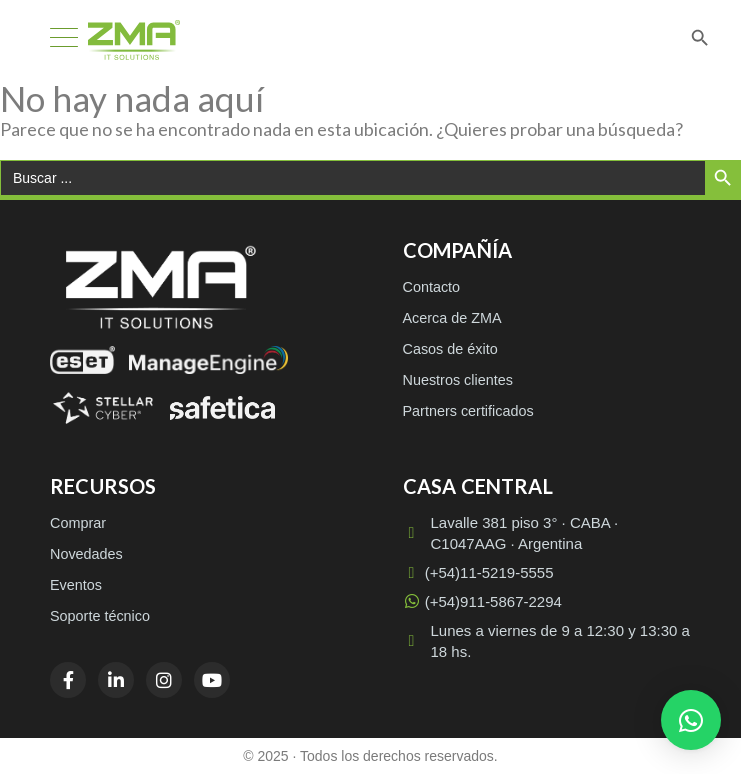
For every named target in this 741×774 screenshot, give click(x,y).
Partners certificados (468, 411)
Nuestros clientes (458, 380)
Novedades (86, 554)
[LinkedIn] (116, 680)
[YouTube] (212, 680)
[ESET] (82, 360)
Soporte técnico (100, 616)
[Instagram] (164, 680)
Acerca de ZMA (452, 318)
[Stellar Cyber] (103, 408)
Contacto (432, 287)
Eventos (76, 585)
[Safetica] (222, 408)
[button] (691, 720)
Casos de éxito (450, 349)
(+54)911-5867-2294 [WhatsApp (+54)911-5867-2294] (482, 601)
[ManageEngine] (208, 360)
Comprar (78, 523)
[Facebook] (68, 680)
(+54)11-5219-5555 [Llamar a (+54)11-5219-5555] (478, 572)
